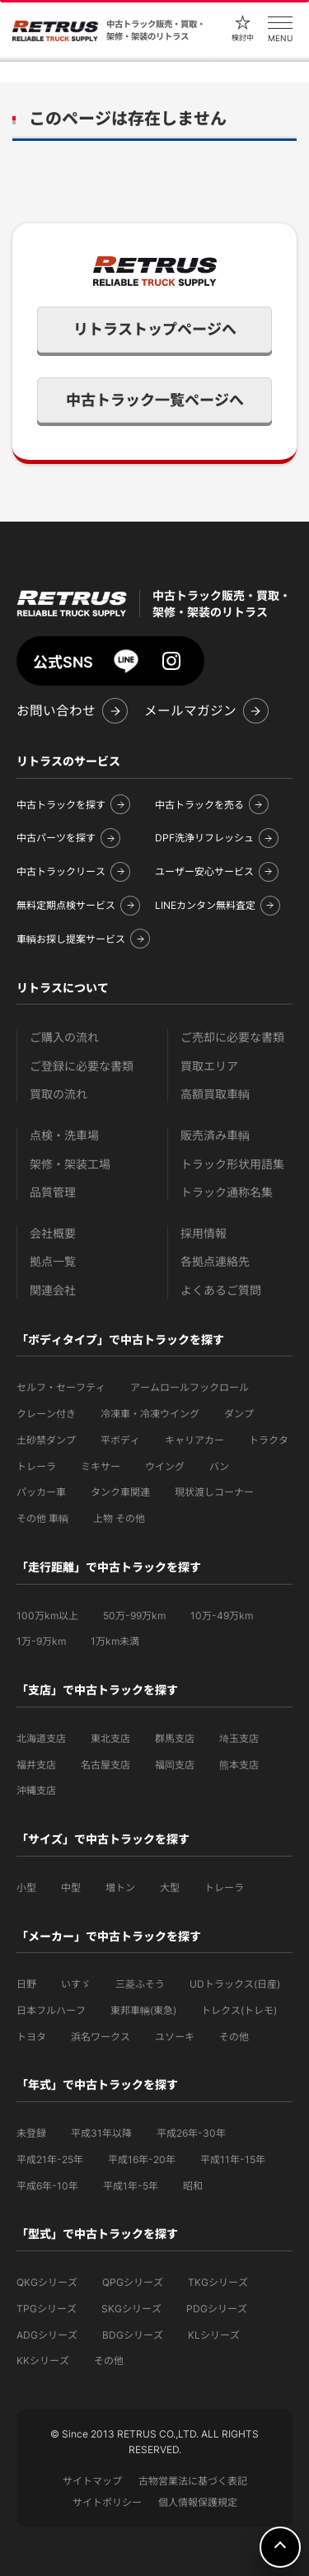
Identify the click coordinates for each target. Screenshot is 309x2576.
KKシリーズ (42, 2360)
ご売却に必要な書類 (232, 1037)
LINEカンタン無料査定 (205, 905)
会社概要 (53, 1233)
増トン (120, 1887)
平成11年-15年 (232, 2159)
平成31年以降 (101, 2133)
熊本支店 (239, 1765)
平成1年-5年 (130, 2186)
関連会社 (53, 1290)
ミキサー (100, 1466)
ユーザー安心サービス (204, 871)
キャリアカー (194, 1440)
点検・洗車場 (64, 1135)
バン (219, 1466)
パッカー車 (41, 1492)
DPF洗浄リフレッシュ (204, 837)
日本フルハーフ (51, 2010)
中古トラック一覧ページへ (155, 400)
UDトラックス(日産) (235, 1984)
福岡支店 (174, 1765)
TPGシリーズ (46, 2308)
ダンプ (239, 1413)
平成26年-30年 (191, 2133)
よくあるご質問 (220, 1290)
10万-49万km (221, 1615)
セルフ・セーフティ (60, 1387)
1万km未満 (115, 1641)
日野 (26, 1984)
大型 (170, 1887)
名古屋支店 (105, 1765)
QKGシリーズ (46, 2282)
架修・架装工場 (70, 1164)
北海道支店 (41, 1738)
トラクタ (268, 1440)
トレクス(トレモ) (239, 2010)
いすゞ (76, 1984)
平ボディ (120, 1440)
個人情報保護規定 (197, 2502)
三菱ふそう (140, 1984)
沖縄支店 (36, 1790)
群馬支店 (174, 1738)
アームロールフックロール (189, 1387)
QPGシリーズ (132, 2282)
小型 (26, 1887)
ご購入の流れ (64, 1037)
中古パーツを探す (56, 837)
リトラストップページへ (154, 329)
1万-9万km (41, 1641)
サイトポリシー (107, 2502)
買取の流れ (58, 1094)
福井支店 (36, 1765)
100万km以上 (47, 1615)
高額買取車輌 (215, 1094)
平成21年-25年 (49, 2159)
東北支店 (110, 1738)
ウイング (165, 1466)
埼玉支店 (239, 1738)
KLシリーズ (214, 2335)
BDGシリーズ (132, 2335)
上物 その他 (119, 1518)
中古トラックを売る (199, 805)
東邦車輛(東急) (143, 2010)
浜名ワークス (100, 2036)
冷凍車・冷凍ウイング (150, 1413)
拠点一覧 (53, 1261)
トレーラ (36, 1466)
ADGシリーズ (46, 2335)
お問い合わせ (56, 711)
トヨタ (31, 2036)
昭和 (193, 2186)
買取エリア (209, 1066)
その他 (234, 2036)
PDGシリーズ (216, 2308)
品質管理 (53, 1192)
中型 (71, 1887)
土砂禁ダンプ (46, 1440)
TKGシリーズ (218, 2282)
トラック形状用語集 (232, 1164)
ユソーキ (174, 2036)
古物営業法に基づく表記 (192, 2481)
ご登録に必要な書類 (81, 1066)
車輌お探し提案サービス (70, 939)
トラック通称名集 (226, 1192)
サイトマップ (92, 2481)
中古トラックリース (60, 871)
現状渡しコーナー (214, 1492)
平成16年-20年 (142, 2159)
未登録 (31, 2133)
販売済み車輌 (215, 1135)
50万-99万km (134, 1615)
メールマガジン (190, 711)
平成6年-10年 (47, 2186)
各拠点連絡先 (215, 1261)
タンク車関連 (120, 1492)
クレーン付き (46, 1413)
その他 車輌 (42, 1518)
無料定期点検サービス (65, 905)
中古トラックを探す (60, 805)
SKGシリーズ (131, 2308)
